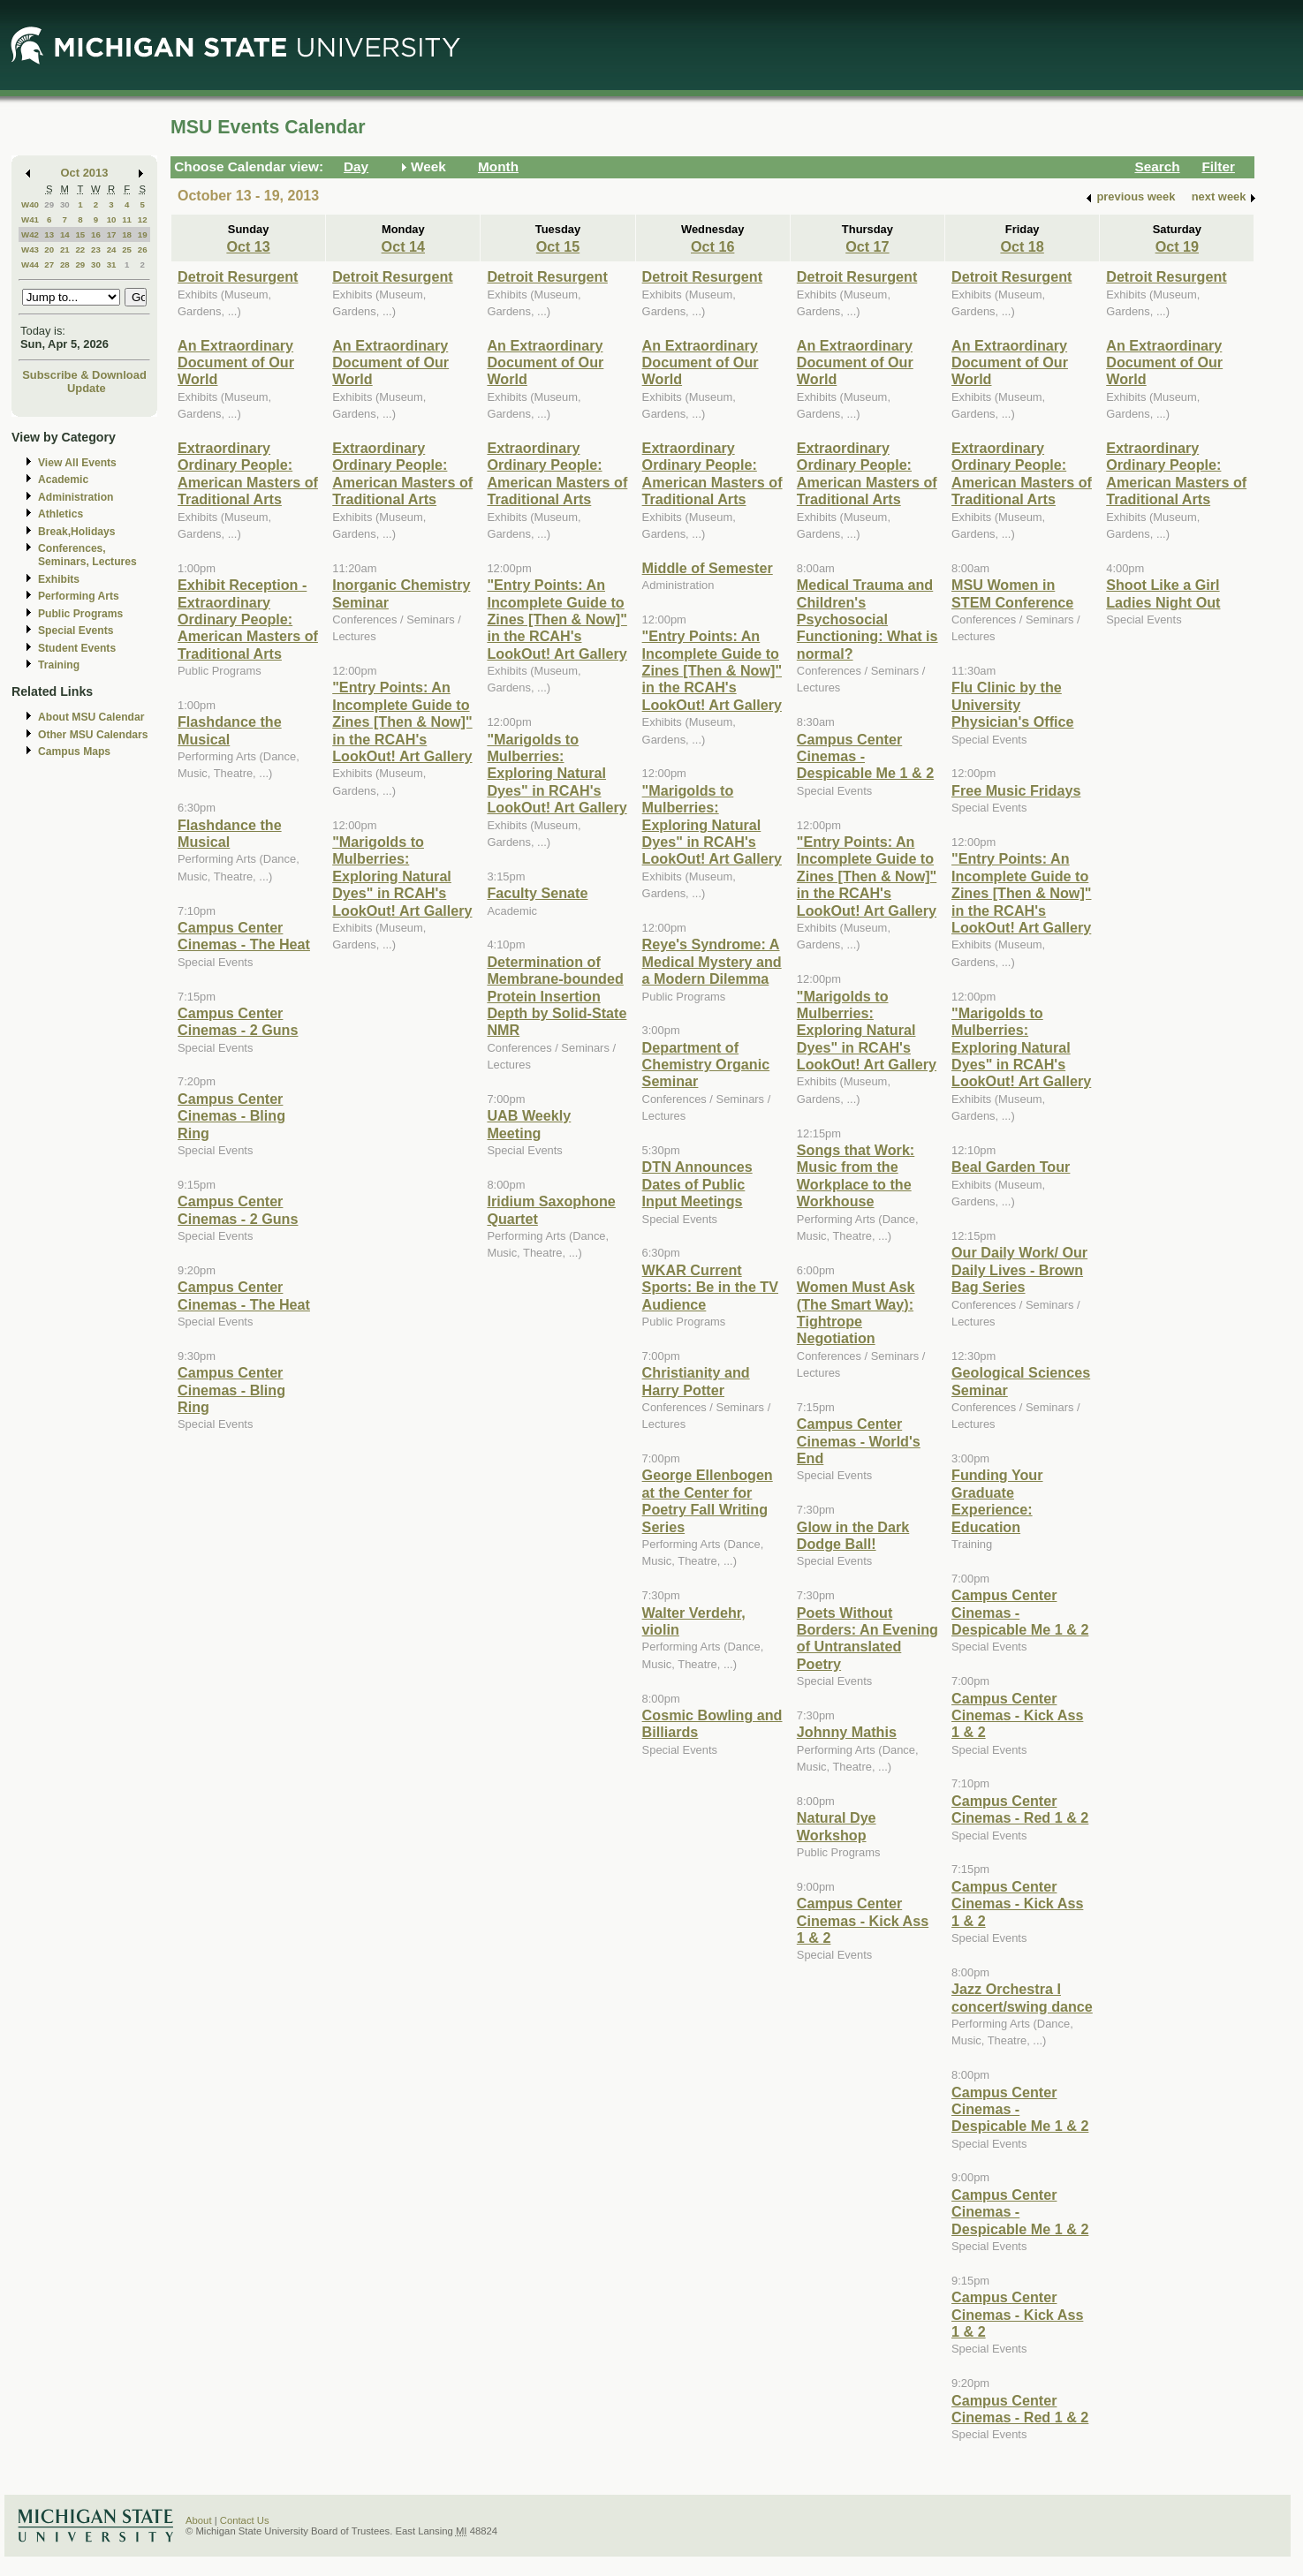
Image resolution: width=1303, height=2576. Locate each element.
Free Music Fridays (1015, 790)
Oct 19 (1177, 246)
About (199, 2520)
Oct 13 (247, 246)
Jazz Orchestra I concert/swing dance (1022, 1997)
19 (143, 234)
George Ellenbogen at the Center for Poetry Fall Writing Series (707, 1500)
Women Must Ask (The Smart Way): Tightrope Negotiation (856, 1312)
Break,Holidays (77, 531)
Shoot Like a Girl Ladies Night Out (1163, 593)
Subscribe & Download (84, 374)
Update (86, 388)
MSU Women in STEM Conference (1012, 593)
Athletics (60, 514)
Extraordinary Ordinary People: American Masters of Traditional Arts (248, 473)
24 (112, 249)
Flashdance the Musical (230, 730)
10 (112, 219)
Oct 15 (558, 246)
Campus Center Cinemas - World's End (858, 1441)
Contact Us (244, 2520)
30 (65, 204)
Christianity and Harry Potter (696, 1380)
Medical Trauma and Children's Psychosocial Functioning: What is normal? (867, 619)
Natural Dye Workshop (836, 1825)
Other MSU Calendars (93, 735)
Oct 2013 (85, 172)
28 (65, 264)
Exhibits (59, 579)
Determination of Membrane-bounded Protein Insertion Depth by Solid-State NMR (556, 996)
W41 (30, 219)
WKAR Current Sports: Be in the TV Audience (710, 1287)
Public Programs (80, 614)
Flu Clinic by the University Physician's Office (1012, 704)
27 (49, 264)
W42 (30, 234)
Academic (63, 479)
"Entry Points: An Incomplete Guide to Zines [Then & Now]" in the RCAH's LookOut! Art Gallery (402, 721)
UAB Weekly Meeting (529, 1123)
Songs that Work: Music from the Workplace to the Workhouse (855, 1175)
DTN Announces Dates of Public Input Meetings (697, 1184)
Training (59, 665)
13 (49, 234)
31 (112, 264)
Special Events (75, 630)
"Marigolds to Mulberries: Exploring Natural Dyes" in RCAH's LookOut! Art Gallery (402, 876)
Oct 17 (867, 246)
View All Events (77, 463)
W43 (30, 249)
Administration (75, 497)
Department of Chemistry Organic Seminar (706, 1064)
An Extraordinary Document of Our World (236, 362)
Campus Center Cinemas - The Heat (244, 935)
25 (127, 249)
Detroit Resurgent (238, 276)
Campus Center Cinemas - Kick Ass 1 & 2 (862, 1920)
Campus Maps (74, 751)
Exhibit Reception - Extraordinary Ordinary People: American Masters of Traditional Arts (248, 619)
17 (112, 234)
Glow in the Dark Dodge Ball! (853, 1535)
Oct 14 (403, 246)
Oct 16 (712, 246)
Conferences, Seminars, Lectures (87, 555)
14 (65, 234)
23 (96, 249)
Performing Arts (78, 596)
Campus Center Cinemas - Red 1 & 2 (1019, 1809)
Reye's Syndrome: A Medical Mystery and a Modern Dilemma (712, 961)
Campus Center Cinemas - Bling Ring (231, 1116)
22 (80, 249)
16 (96, 234)
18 (127, 234)
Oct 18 (1021, 246)
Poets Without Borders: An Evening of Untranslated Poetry (867, 1638)
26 (143, 249)
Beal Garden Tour (1010, 1167)
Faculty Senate (537, 893)
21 (65, 249)
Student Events (77, 648)
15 (80, 234)
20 (49, 249)
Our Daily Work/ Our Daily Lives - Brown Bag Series (1019, 1269)
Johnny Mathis (847, 1732)
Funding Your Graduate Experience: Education (997, 1500)
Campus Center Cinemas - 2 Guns (238, 1021)
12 (143, 219)
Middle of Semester (707, 568)
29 (49, 204)
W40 (30, 204)
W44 (30, 264)
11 (127, 219)
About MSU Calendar (91, 717)
